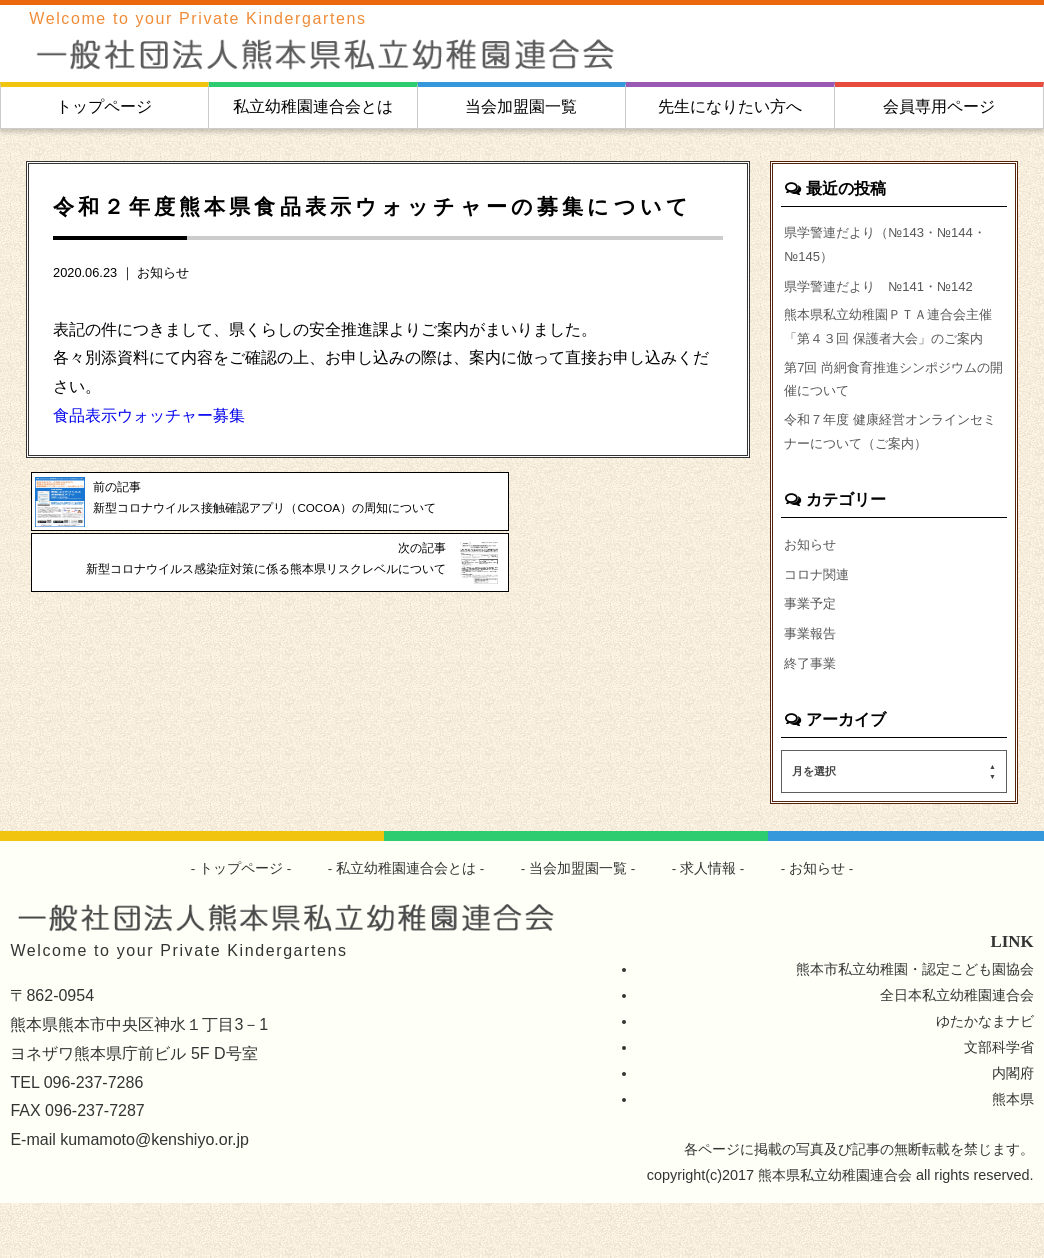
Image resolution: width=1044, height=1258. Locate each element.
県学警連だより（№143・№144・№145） (893, 246)
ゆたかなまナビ (985, 1076)
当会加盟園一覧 (521, 106)
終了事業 (812, 716)
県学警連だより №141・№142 (886, 291)
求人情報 (709, 922)
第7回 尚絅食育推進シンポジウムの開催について (888, 418)
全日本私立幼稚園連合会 (957, 1050)
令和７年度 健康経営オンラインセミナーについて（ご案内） (891, 475)
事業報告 (812, 685)
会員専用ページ (939, 106)
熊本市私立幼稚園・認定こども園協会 (915, 1024)
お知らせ (163, 272)
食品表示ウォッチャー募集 (149, 415)
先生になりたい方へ (730, 106)
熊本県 (1013, 1154)
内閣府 (1013, 1128)
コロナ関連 (819, 622)
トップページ (104, 106)
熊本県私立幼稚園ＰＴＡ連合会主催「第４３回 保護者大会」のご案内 (891, 348)
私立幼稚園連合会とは (313, 106)
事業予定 (812, 653)
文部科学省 (999, 1102)
